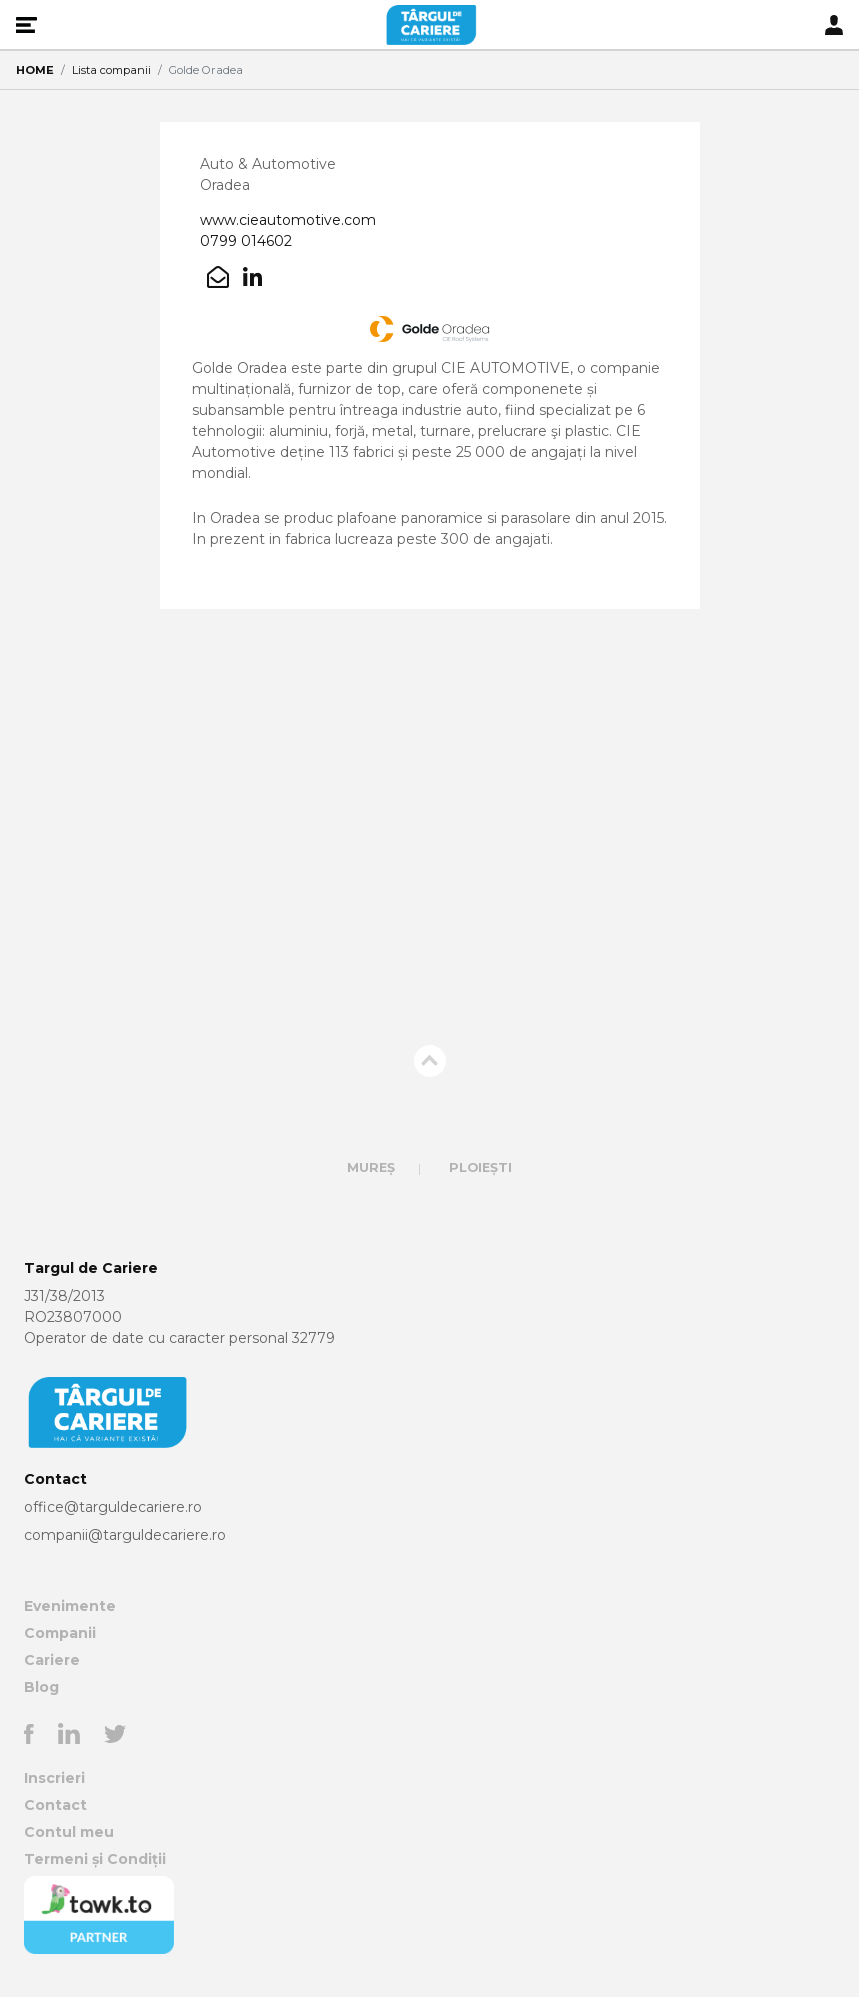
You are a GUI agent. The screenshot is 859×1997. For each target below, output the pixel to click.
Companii (60, 1633)
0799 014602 (246, 241)
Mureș (371, 1167)
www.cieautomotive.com (288, 220)
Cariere (52, 1660)
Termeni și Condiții (95, 1859)
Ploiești (480, 1167)
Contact (55, 1805)
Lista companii (111, 70)
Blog (41, 1687)
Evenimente (70, 1606)
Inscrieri (54, 1778)
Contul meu (69, 1832)
